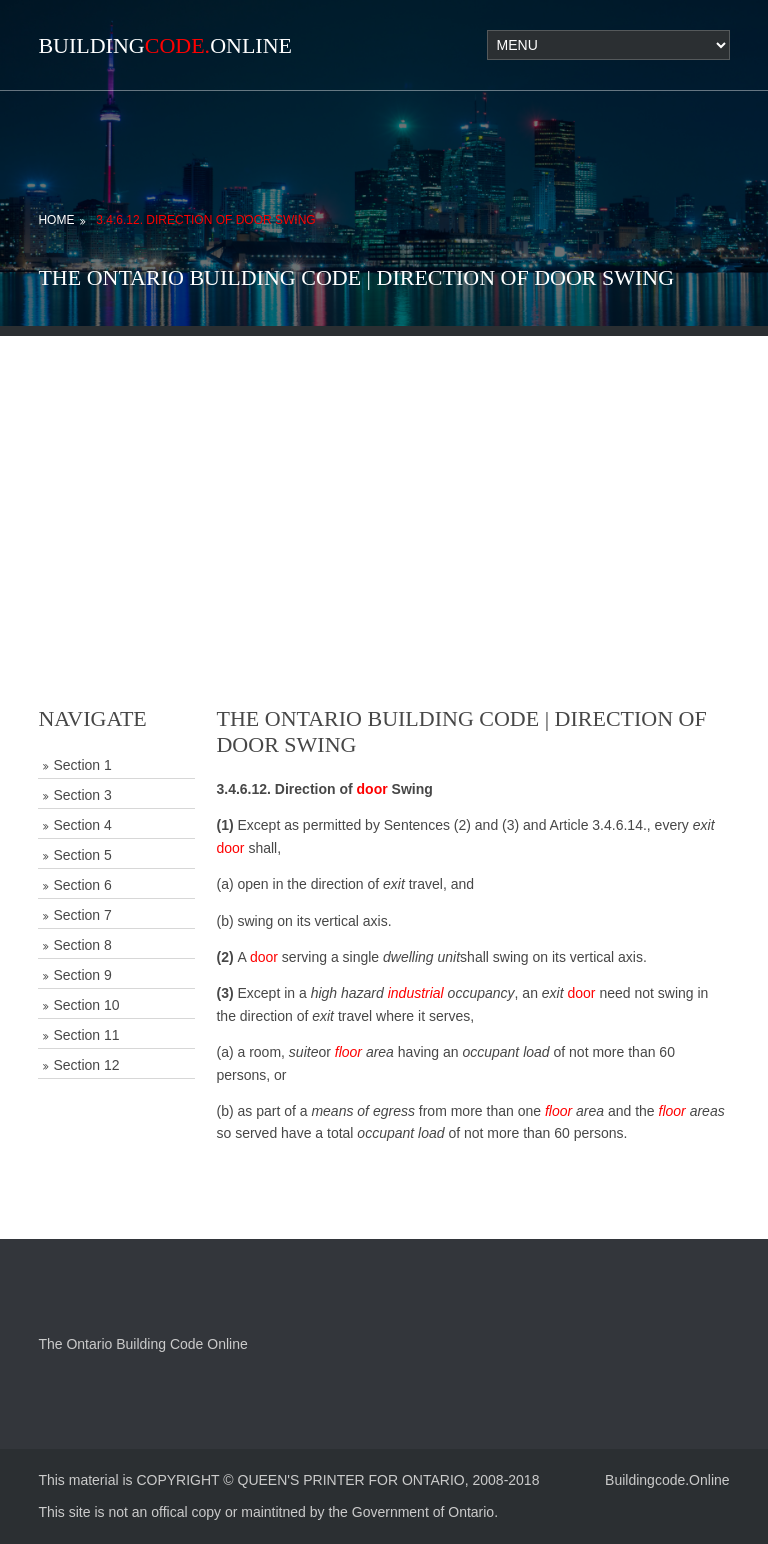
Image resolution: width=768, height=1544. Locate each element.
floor (348, 1052)
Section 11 (86, 1035)
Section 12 (86, 1065)
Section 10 (86, 1005)
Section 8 (82, 945)
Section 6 (82, 885)
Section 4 (82, 825)
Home (56, 220)
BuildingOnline (165, 45)
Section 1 (82, 765)
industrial (416, 993)
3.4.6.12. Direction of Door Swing (205, 220)
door (372, 789)
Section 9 (82, 975)
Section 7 (82, 915)
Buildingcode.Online (667, 1480)
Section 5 (82, 855)
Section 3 (82, 795)
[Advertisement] (384, 476)
